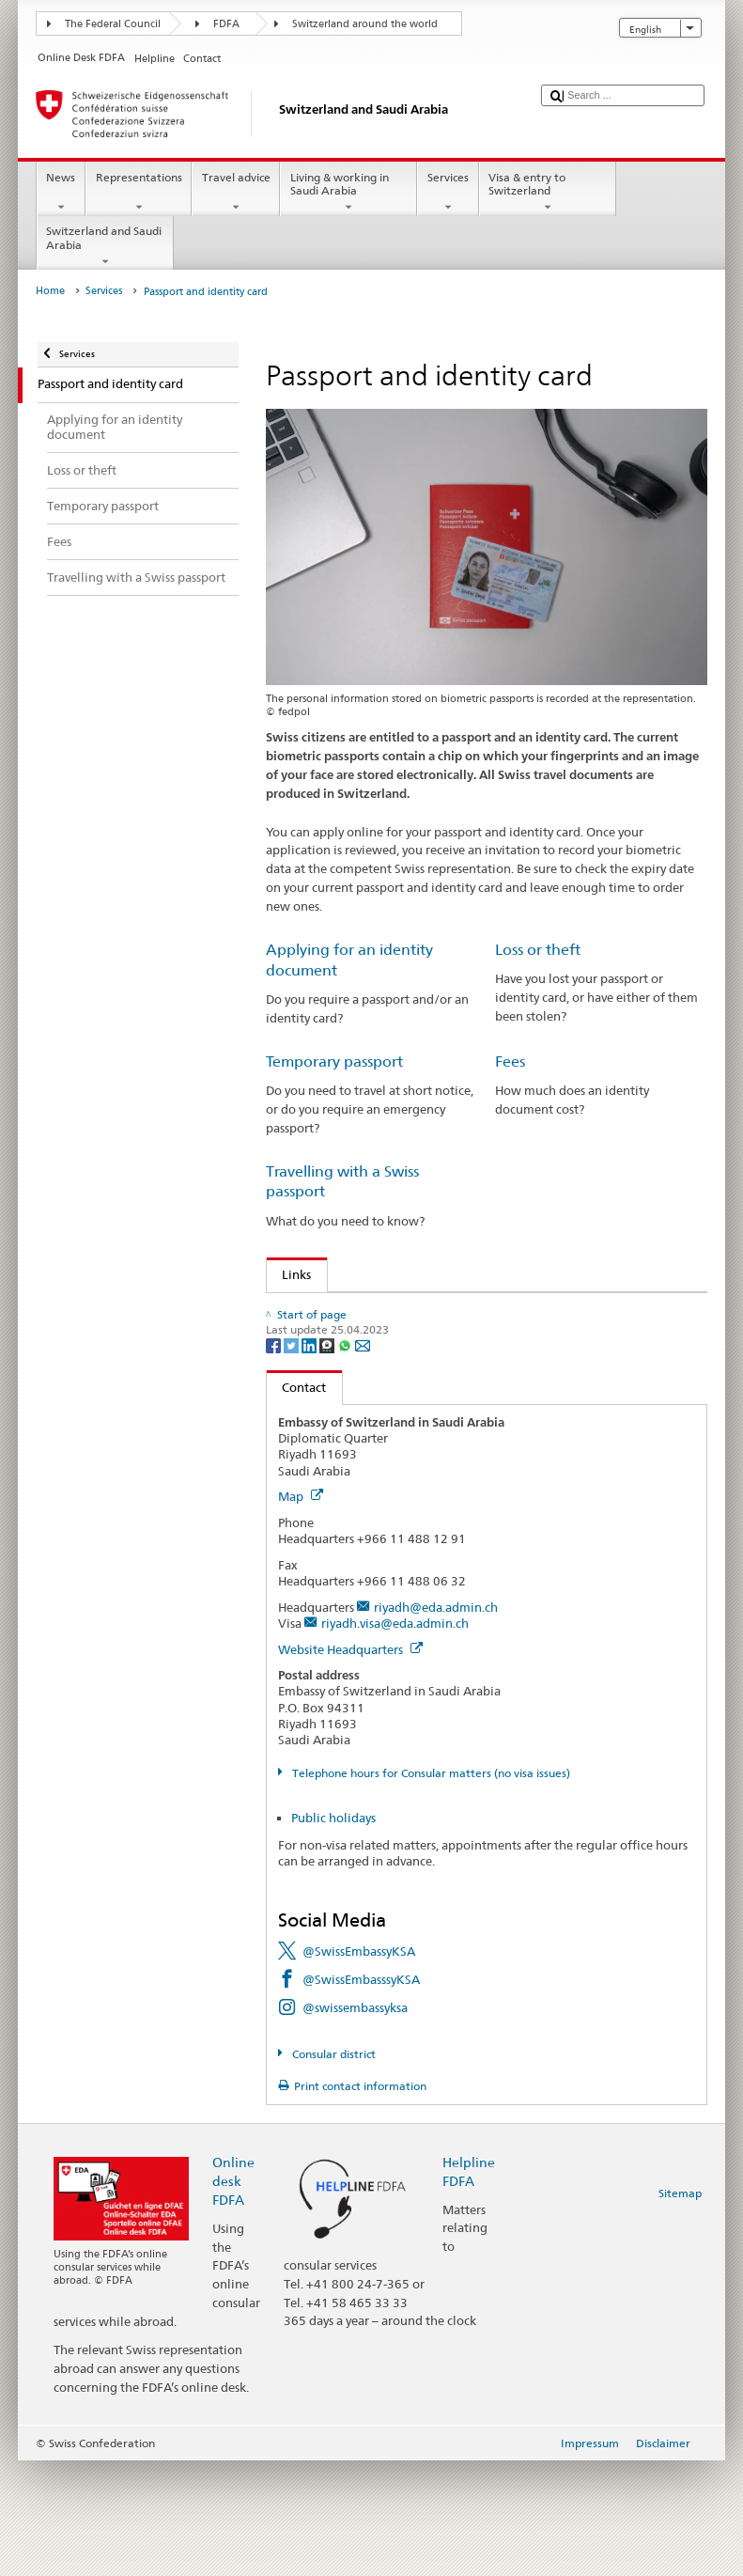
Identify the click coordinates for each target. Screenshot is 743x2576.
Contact (297, 1502)
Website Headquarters (350, 1764)
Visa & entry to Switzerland (547, 192)
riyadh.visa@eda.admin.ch (395, 1738)
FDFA (226, 24)
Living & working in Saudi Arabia (348, 192)
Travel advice (236, 192)
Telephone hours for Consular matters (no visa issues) (429, 1888)
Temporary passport (334, 1061)
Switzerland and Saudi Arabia (105, 246)
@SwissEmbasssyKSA (361, 2094)
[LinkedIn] (310, 1460)
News (61, 192)
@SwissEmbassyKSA (358, 2066)
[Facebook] (275, 1460)
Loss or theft (537, 950)
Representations (138, 192)
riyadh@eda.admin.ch (436, 1722)
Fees (510, 1061)
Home (50, 291)
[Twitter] (293, 1460)
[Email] (362, 1460)
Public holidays (333, 1932)
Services (447, 192)
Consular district (332, 2169)
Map (300, 1611)
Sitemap (680, 2309)
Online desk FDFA (233, 2296)
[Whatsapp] (346, 1460)
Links (289, 1274)
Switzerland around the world (365, 24)
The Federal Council (113, 24)
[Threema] (328, 1460)
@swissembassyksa (355, 2123)
